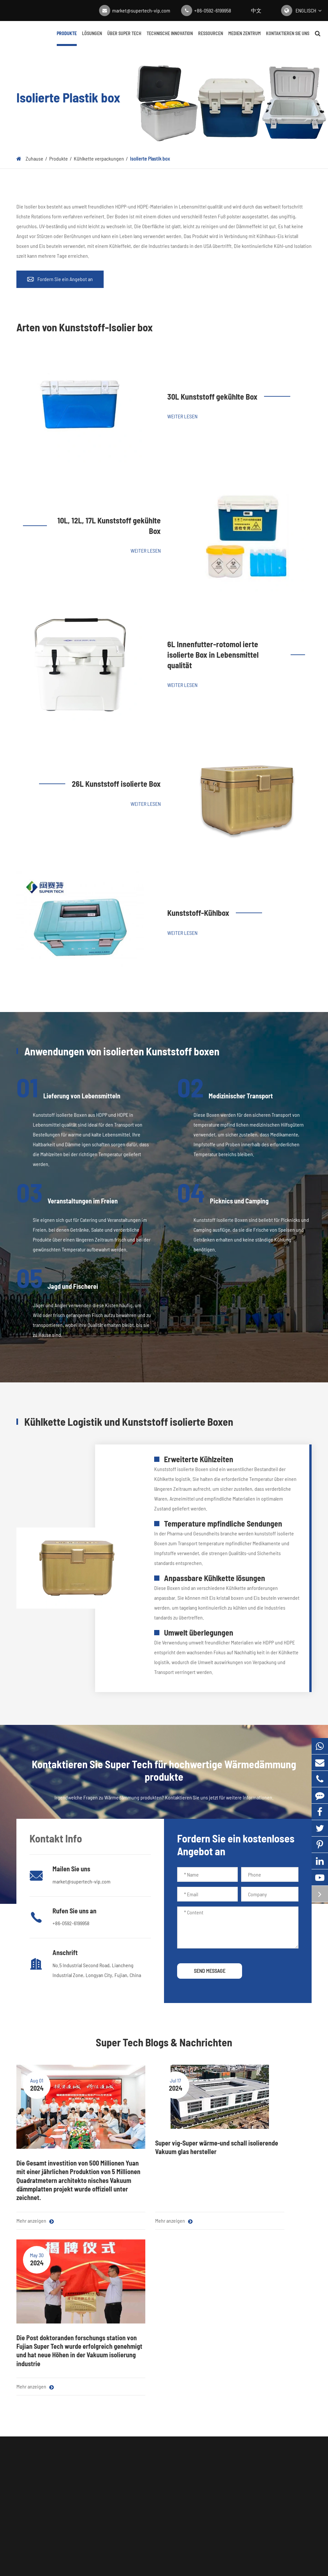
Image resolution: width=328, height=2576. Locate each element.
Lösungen (92, 38)
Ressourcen (210, 38)
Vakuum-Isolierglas (36, 2483)
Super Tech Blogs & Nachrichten (164, 2042)
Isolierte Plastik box (150, 158)
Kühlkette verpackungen (99, 158)
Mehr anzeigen (35, 2214)
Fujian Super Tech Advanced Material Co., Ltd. (156, 2547)
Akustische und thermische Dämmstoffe (44, 2451)
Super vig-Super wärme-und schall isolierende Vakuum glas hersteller (164, 2147)
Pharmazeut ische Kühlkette (104, 2418)
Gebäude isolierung (96, 2446)
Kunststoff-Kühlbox (198, 912)
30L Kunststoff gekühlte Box (212, 396)
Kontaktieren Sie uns (287, 38)
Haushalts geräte (93, 2404)
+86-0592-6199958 (212, 10)
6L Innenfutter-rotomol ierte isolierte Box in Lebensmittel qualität (212, 654)
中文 (256, 10)
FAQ (197, 2432)
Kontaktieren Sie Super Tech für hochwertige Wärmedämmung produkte (164, 2313)
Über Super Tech (124, 38)
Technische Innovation (170, 38)
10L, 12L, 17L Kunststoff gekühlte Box (109, 526)
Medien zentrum (244, 38)
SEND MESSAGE (209, 1971)
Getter (23, 2511)
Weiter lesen (182, 416)
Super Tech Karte (137, 2557)
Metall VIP (85, 2473)
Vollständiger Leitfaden (160, 2446)
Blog (141, 2404)
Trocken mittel (31, 2497)
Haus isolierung (92, 2459)
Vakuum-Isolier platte (38, 2404)
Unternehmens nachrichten (165, 2418)
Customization (91, 2487)
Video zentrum (152, 2432)
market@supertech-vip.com (141, 10)
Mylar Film (26, 2432)
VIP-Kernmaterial (33, 2418)
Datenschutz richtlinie (185, 2557)
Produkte (67, 38)
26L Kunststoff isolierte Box (116, 783)
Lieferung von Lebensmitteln (106, 2432)
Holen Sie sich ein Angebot (164, 2349)
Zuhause (34, 158)
